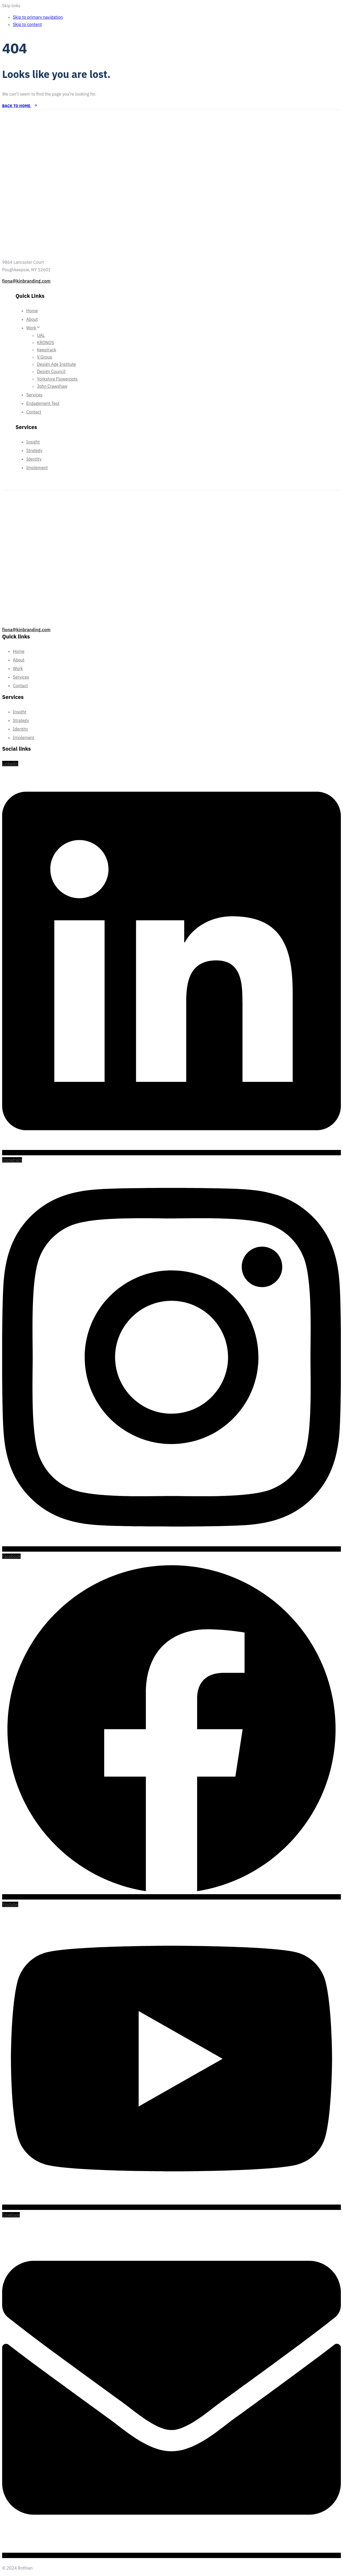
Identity (34, 459)
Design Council (51, 371)
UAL (41, 335)
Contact (33, 412)
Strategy (34, 450)
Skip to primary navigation (38, 17)
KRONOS (45, 342)
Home (32, 310)
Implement (37, 467)
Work (33, 327)
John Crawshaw (52, 386)
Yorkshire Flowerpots (57, 379)
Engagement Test (42, 403)
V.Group (44, 357)
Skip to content (27, 24)
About (32, 319)
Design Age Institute (56, 364)
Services (34, 394)
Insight (33, 442)
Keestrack (46, 349)
